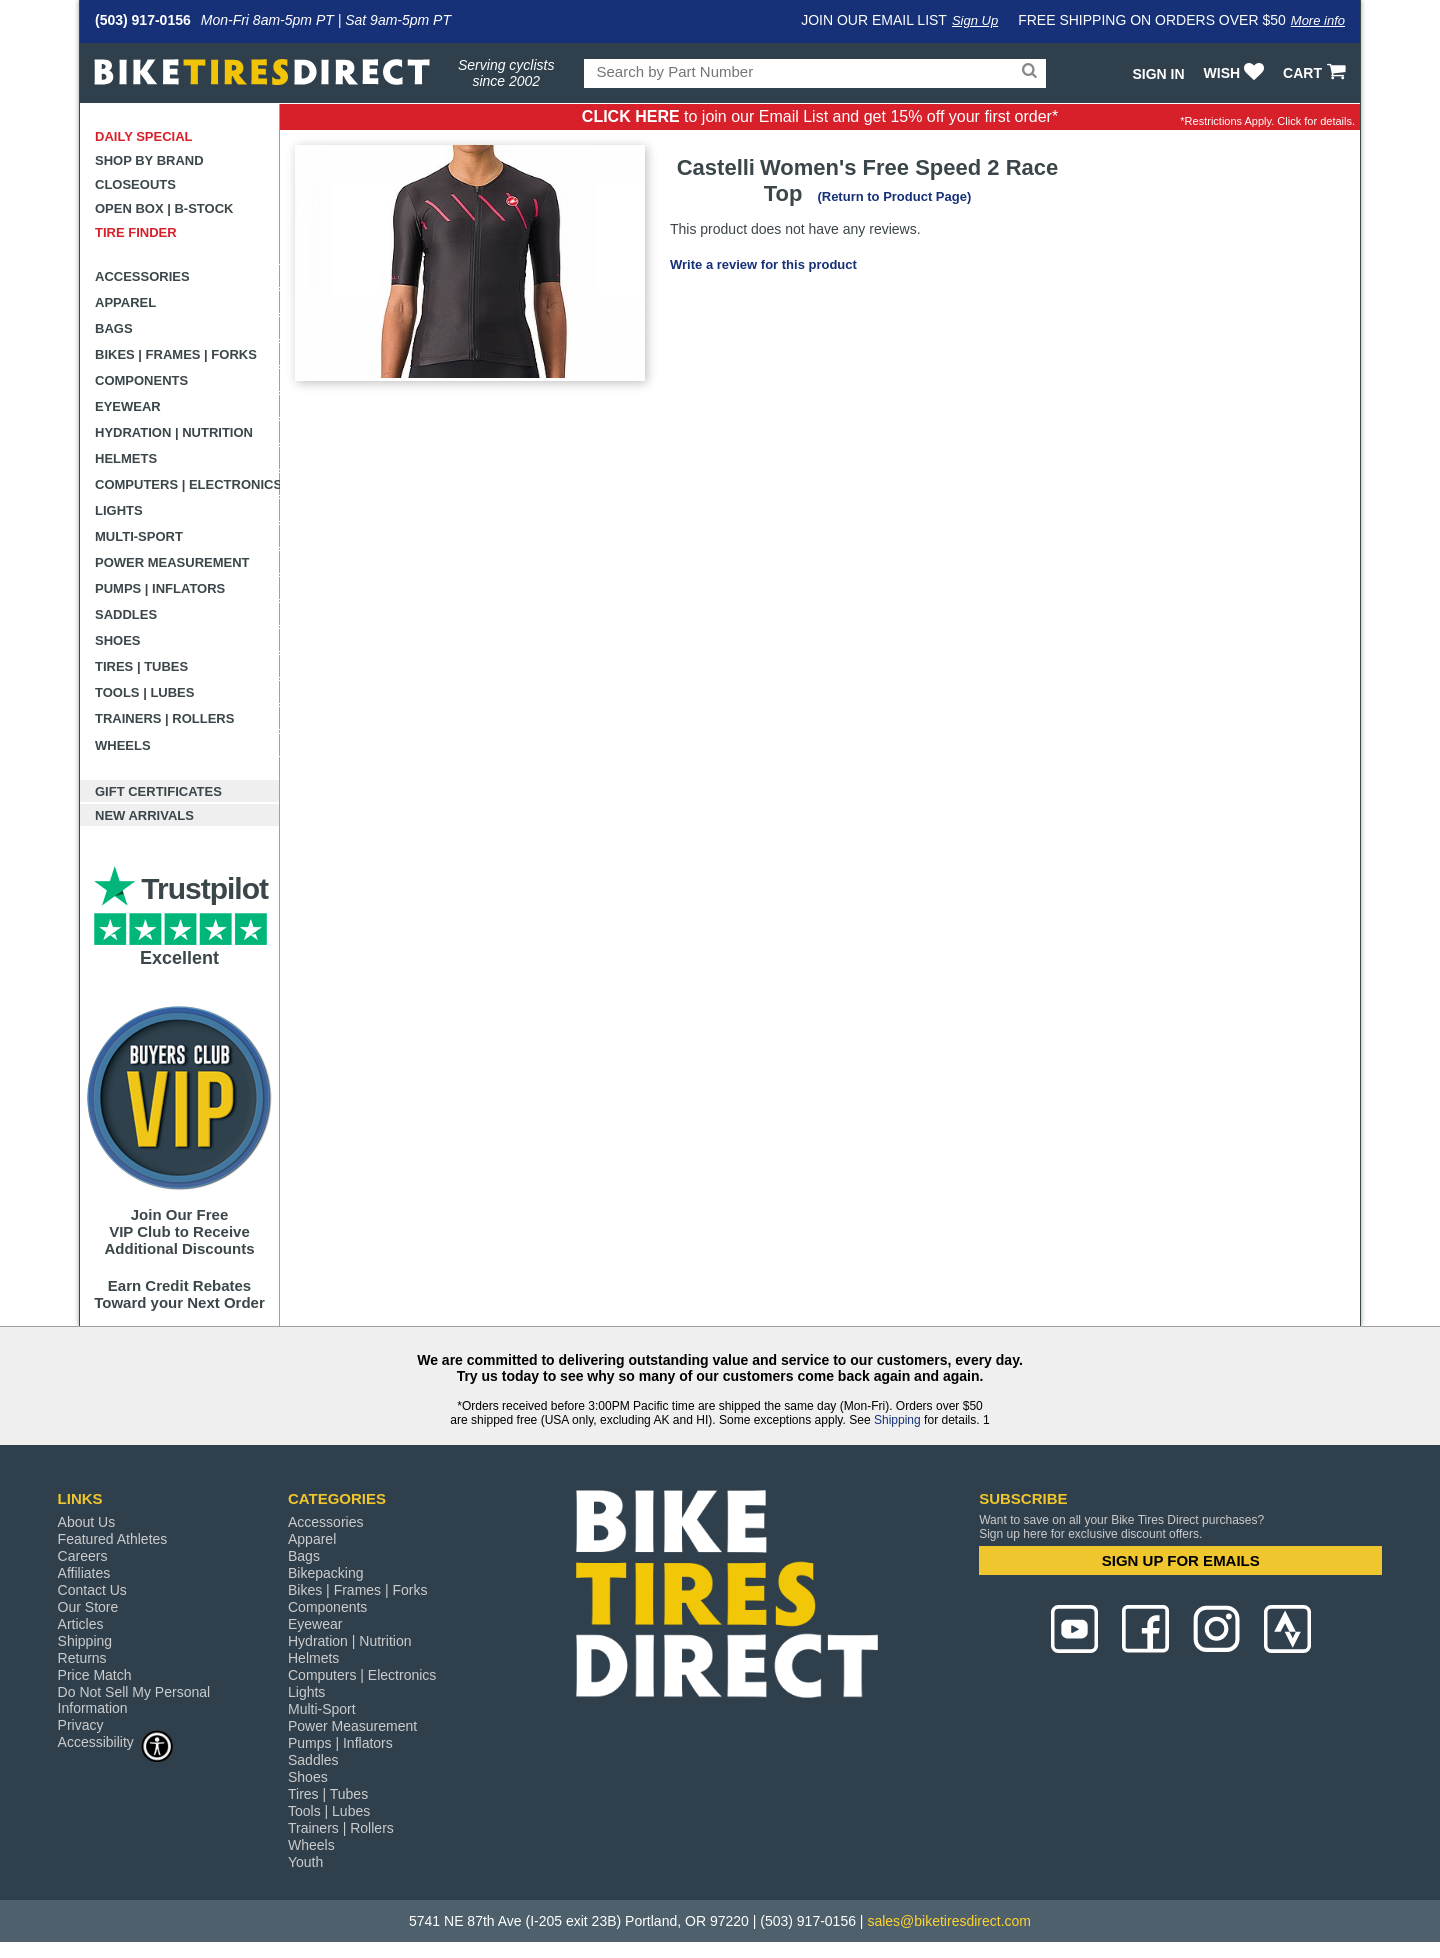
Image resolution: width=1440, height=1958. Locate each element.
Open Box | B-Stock (164, 208)
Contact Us (92, 1590)
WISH (1236, 73)
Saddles (126, 614)
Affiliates (84, 1573)
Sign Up (975, 20)
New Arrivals (144, 815)
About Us (87, 1522)
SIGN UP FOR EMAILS (1181, 1560)
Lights (119, 510)
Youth (305, 1862)
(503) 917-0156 (143, 20)
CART (1316, 73)
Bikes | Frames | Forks (176, 354)
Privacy (81, 1725)
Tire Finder (136, 232)
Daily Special (144, 136)
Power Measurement (172, 562)
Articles (81, 1624)
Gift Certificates (158, 791)
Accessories (142, 276)
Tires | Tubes (141, 666)
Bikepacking (326, 1573)
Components (141, 380)
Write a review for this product (763, 264)
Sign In (1158, 74)
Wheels (123, 745)
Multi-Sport (139, 536)
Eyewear (128, 406)
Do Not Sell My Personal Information (134, 1700)
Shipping (897, 1420)
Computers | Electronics (187, 484)
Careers (83, 1556)
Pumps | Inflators (160, 588)
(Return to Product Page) (894, 196)
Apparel (125, 302)
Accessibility (116, 1741)
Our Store (88, 1607)
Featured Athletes (113, 1539)
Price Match (95, 1675)
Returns (82, 1658)
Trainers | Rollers (164, 718)
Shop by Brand (149, 160)
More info (1318, 20)
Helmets (126, 458)
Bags (114, 328)
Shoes (118, 640)
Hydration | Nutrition (174, 432)
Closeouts (135, 184)
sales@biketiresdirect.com (949, 1921)
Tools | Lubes (144, 692)
